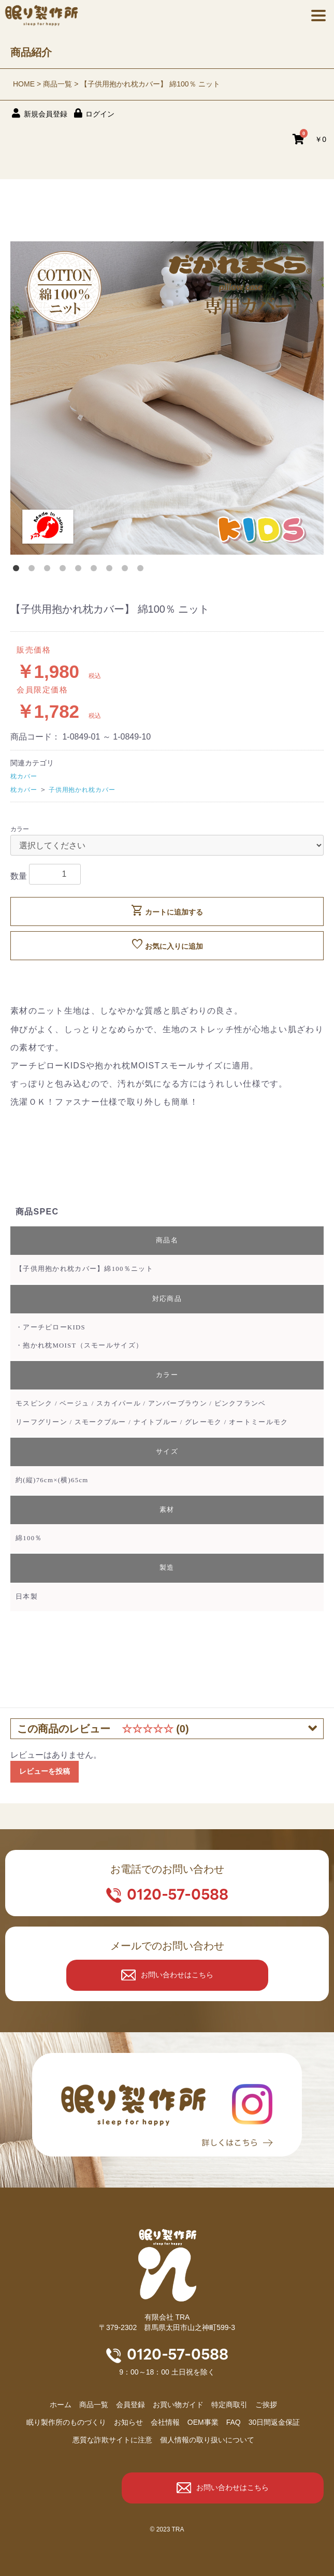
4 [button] (65, 570)
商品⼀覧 (93, 2404)
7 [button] (111, 570)
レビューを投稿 (44, 1771)
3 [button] (49, 570)
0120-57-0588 (177, 1894)
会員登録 (130, 2404)
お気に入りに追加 (167, 944)
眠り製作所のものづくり (66, 2422)
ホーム (60, 2404)
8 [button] (127, 570)
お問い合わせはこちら (177, 1975)
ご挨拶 (266, 2404)
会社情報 (165, 2422)
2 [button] (33, 570)
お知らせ (128, 2422)
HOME (24, 84)
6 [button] (96, 570)
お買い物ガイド (178, 2404)
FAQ (233, 2422)
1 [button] (18, 570)
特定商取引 (229, 2404)
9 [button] (142, 570)
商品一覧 (57, 84)
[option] (167, 398)
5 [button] (80, 570)
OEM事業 (203, 2422)
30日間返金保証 (274, 2422)
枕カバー (23, 776)
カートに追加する (167, 910)
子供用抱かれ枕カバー (82, 790)
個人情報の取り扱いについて (207, 2440)
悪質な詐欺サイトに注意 (112, 2440)
